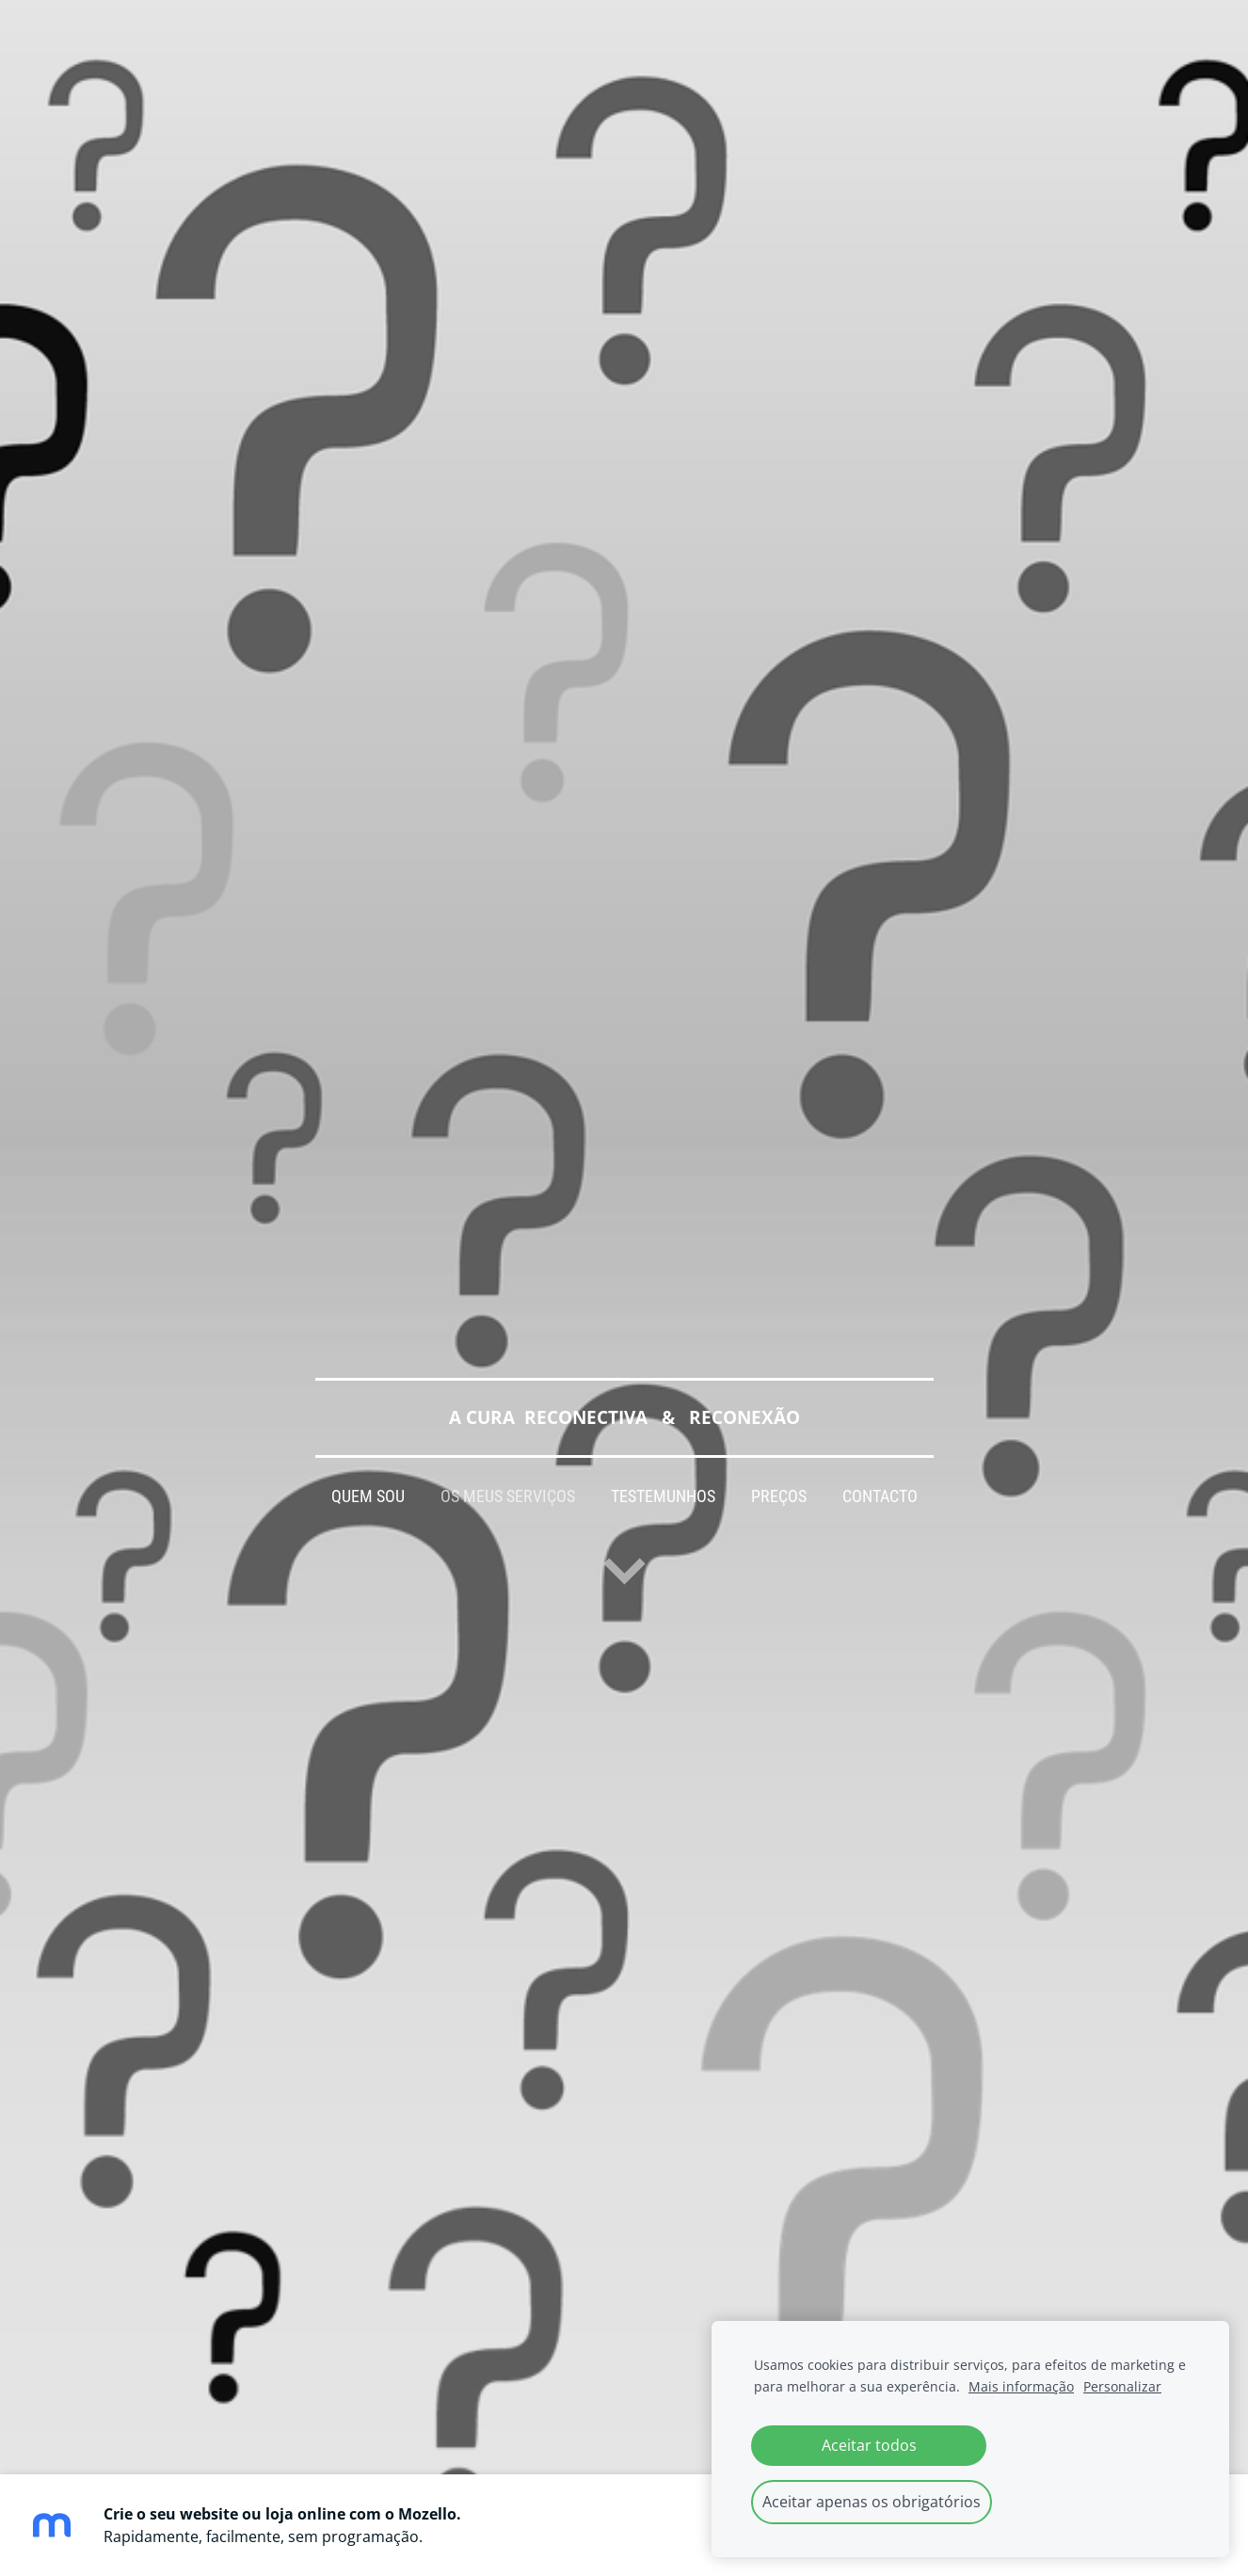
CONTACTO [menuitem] (880, 1496)
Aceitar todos (869, 2445)
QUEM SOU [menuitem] (368, 1496)
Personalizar (1122, 2386)
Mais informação (1021, 2386)
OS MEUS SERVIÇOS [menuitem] (507, 1496)
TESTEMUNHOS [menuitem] (663, 1496)
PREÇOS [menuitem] (779, 1496)
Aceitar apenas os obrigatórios (871, 2501)
